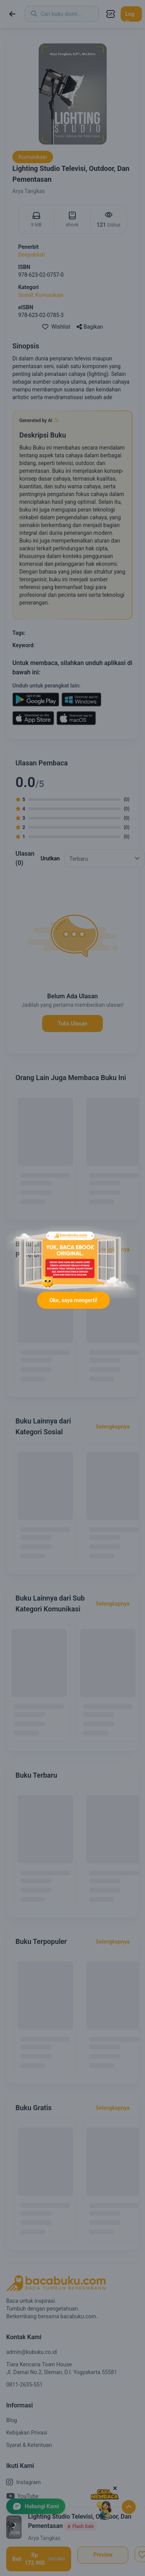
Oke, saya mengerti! (73, 1300)
